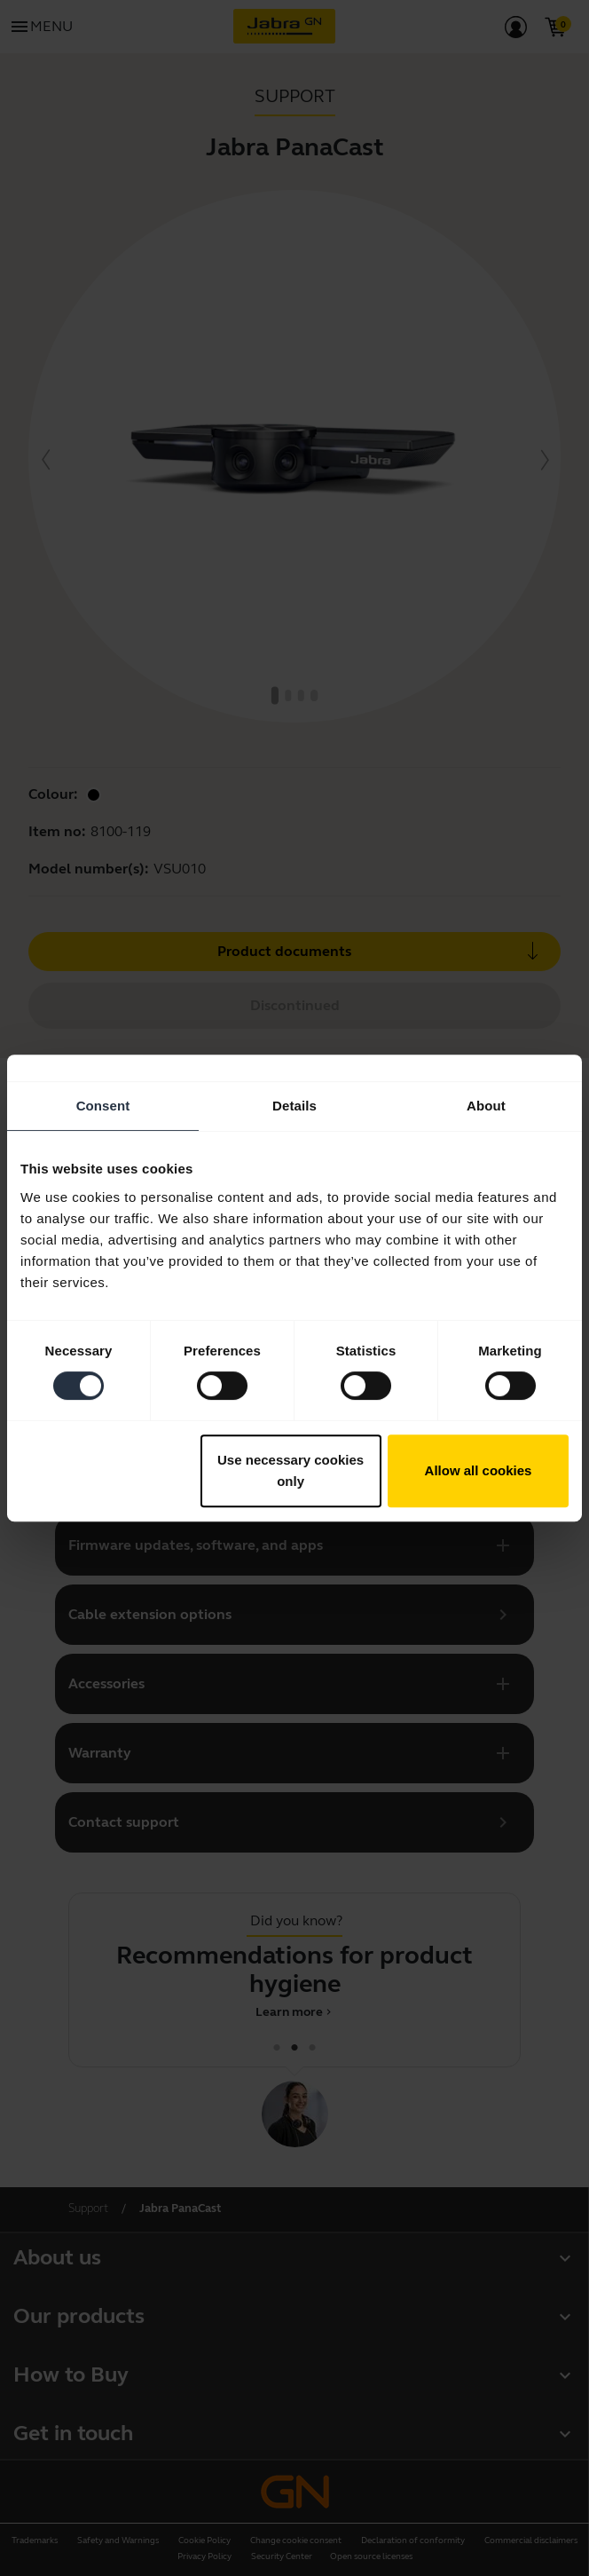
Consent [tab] (103, 1105)
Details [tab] (294, 1105)
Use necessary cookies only (290, 1470)
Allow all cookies (478, 1470)
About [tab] (486, 1105)
